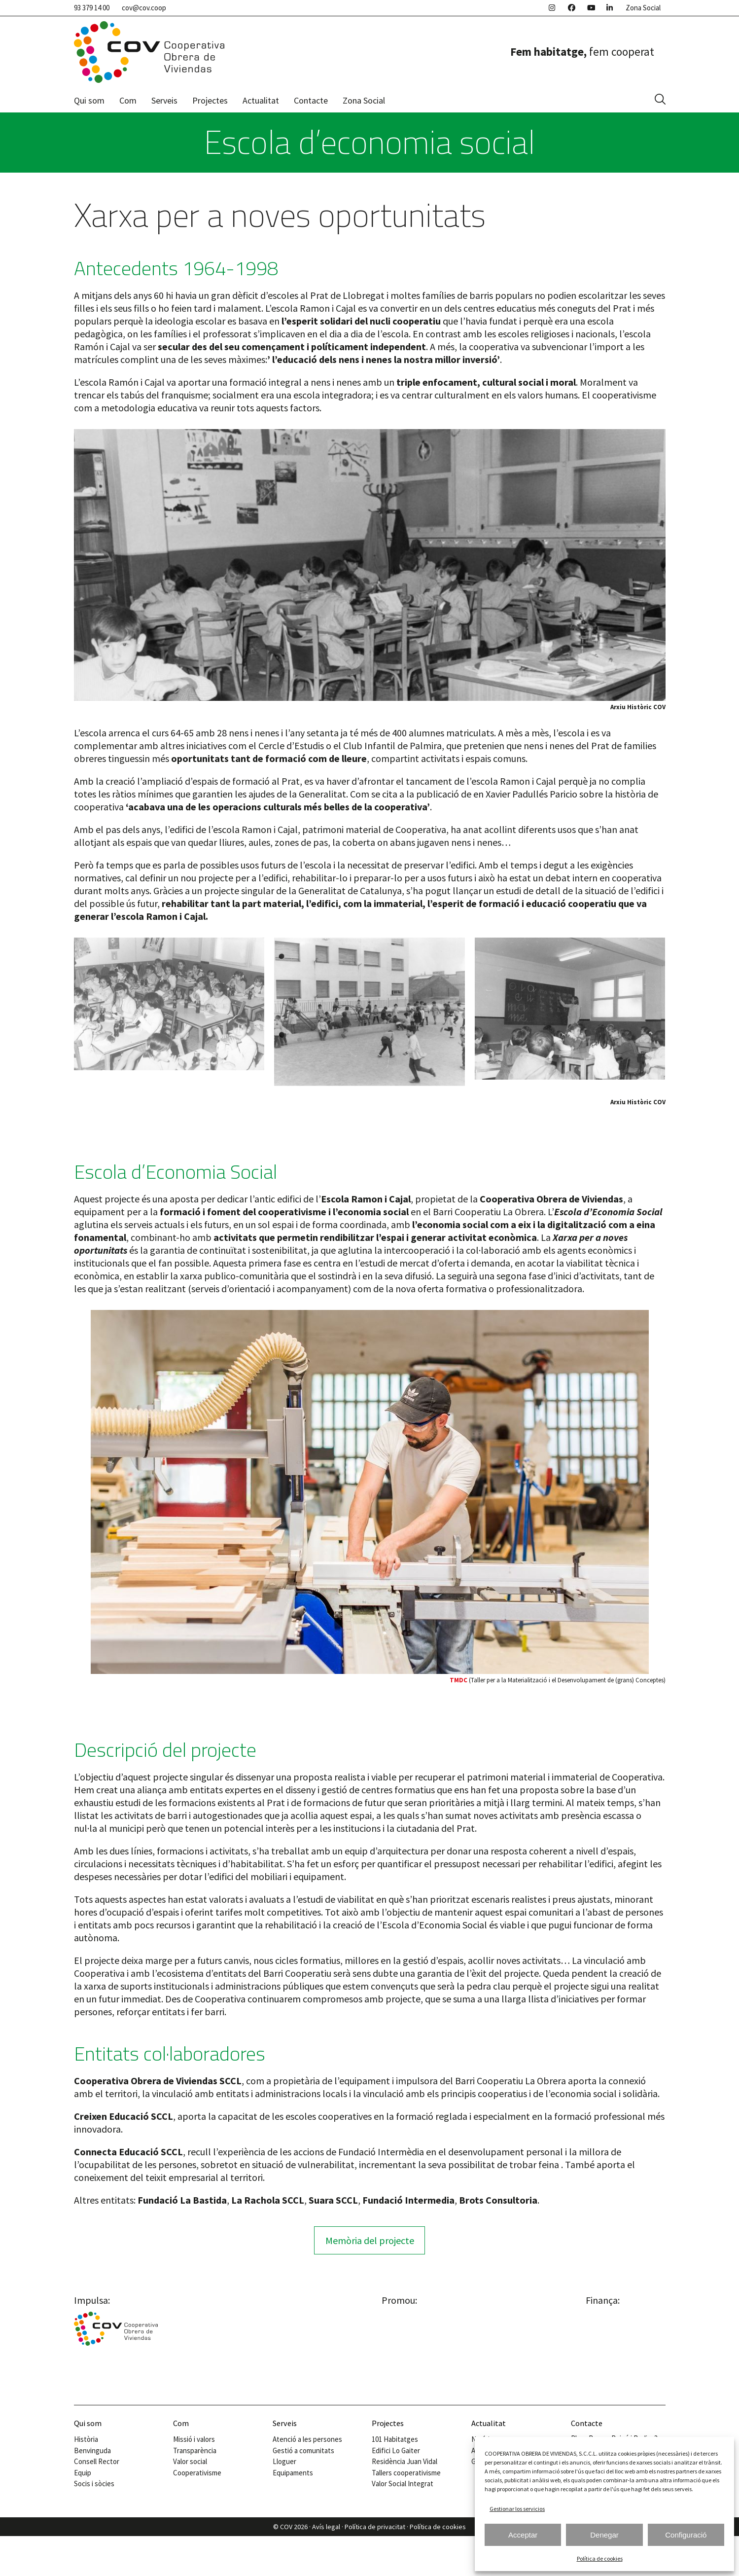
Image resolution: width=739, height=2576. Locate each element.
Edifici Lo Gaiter (396, 2450)
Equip (82, 2472)
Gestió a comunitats (303, 2450)
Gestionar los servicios (517, 2508)
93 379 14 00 (91, 7)
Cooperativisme (197, 2472)
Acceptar (522, 2535)
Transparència (194, 2450)
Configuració (685, 2535)
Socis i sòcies (94, 2483)
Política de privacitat (375, 2526)
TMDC (458, 1680)
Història (86, 2439)
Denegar (604, 2535)
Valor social (190, 2461)
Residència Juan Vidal (404, 2461)
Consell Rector (96, 2461)
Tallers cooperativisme (406, 2472)
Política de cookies (600, 2558)
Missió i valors (194, 2439)
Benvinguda (92, 2450)
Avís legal (326, 2526)
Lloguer (284, 2461)
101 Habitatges (395, 2439)
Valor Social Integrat (402, 2483)
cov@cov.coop (144, 7)
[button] (660, 100)
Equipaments (293, 2472)
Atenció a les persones (307, 2439)
